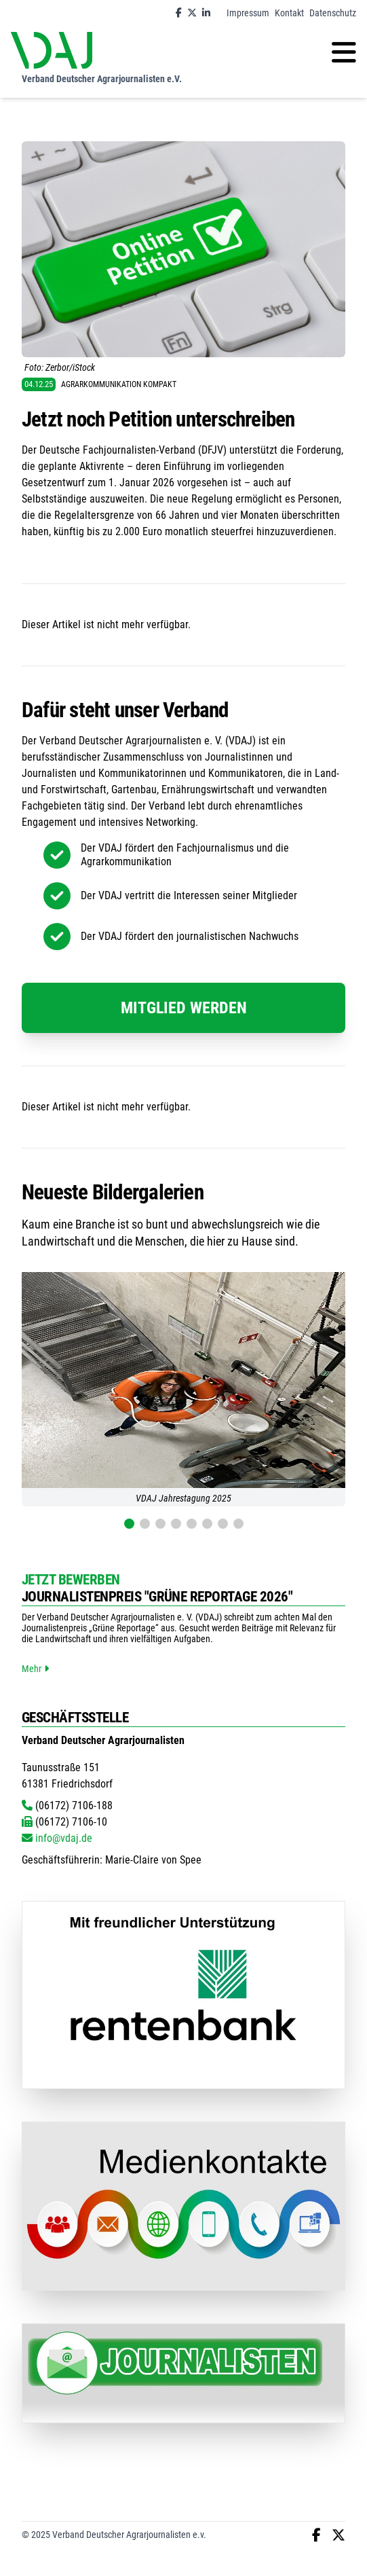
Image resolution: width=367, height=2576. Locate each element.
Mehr (35, 1668)
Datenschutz (332, 12)
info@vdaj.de (57, 1838)
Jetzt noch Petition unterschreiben (158, 419)
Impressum (248, 12)
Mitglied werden (184, 1007)
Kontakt (289, 12)
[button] (129, 1524)
